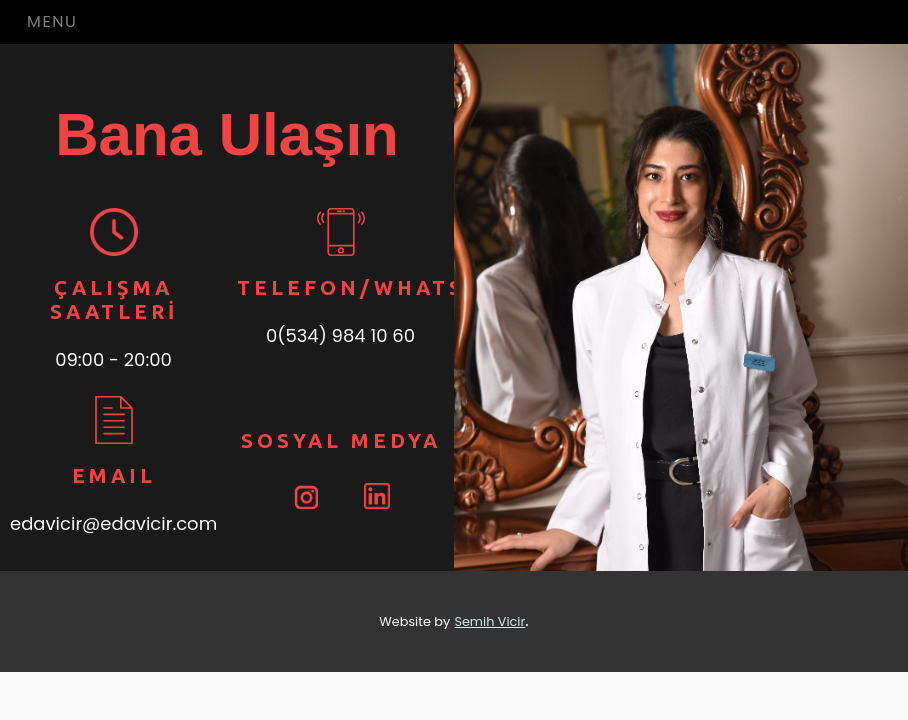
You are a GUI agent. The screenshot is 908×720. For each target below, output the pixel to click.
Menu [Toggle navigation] (52, 21)
